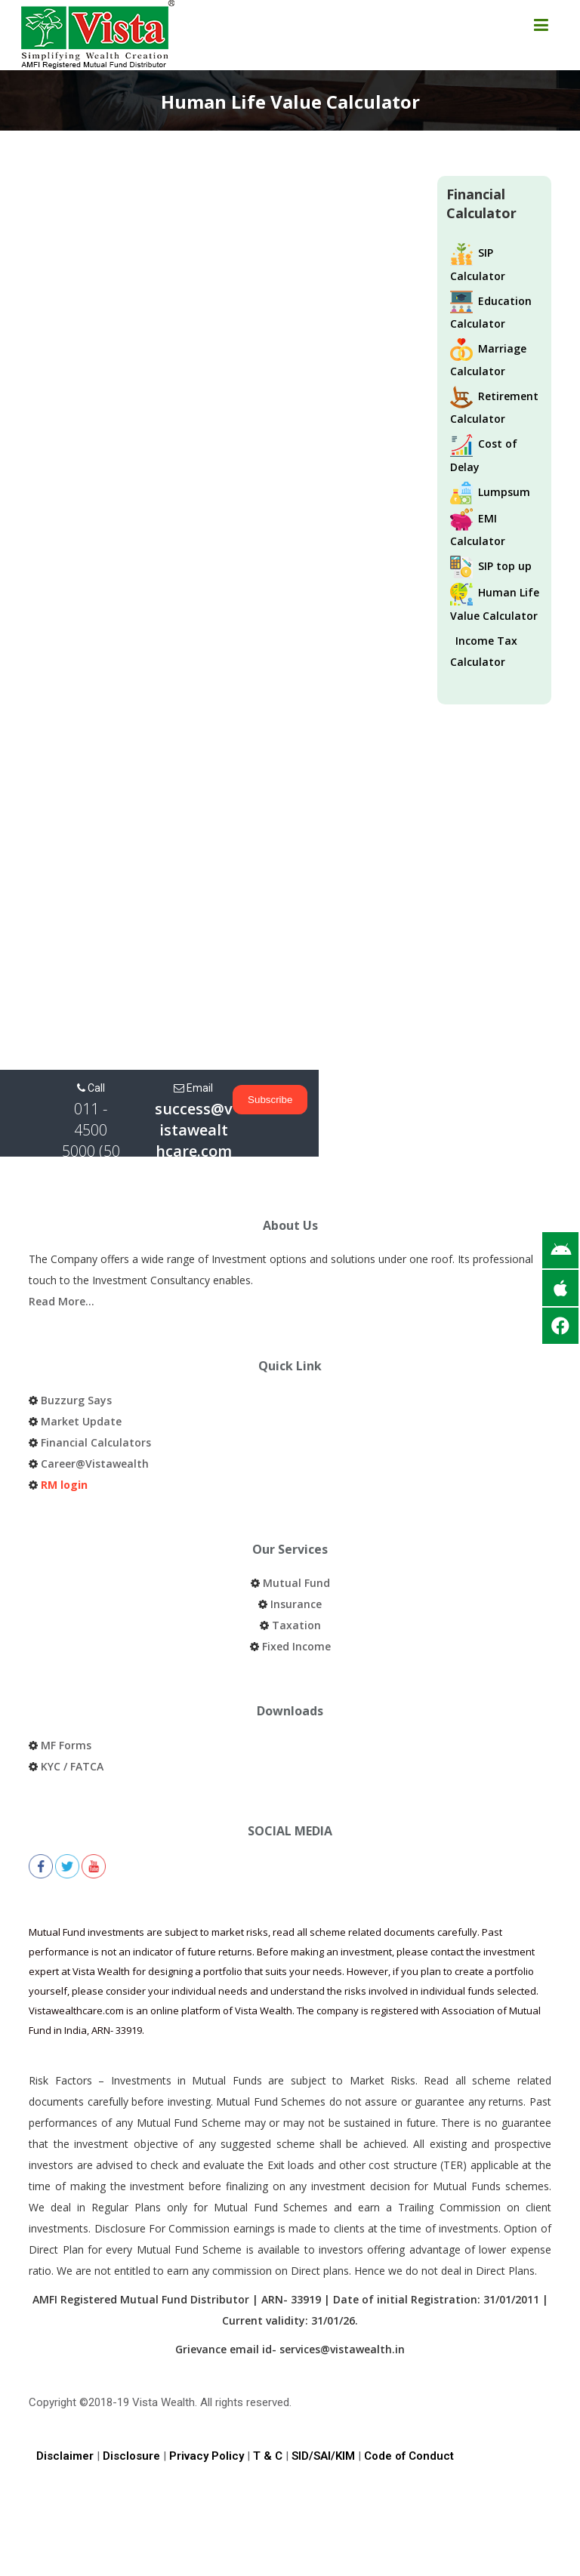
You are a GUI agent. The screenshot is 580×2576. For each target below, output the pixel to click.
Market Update (81, 1379)
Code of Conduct (409, 2413)
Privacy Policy (206, 2413)
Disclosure (131, 2413)
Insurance (296, 1562)
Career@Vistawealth (95, 1421)
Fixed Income (296, 1604)
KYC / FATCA (72, 1724)
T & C (267, 2413)
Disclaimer (65, 2413)
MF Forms (66, 1703)
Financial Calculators (96, 1400)
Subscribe (531, 1099)
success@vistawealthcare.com (345, 1119)
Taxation (296, 1583)
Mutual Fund (296, 1540)
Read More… (61, 1259)
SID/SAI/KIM (323, 2413)
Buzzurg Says (76, 1358)
